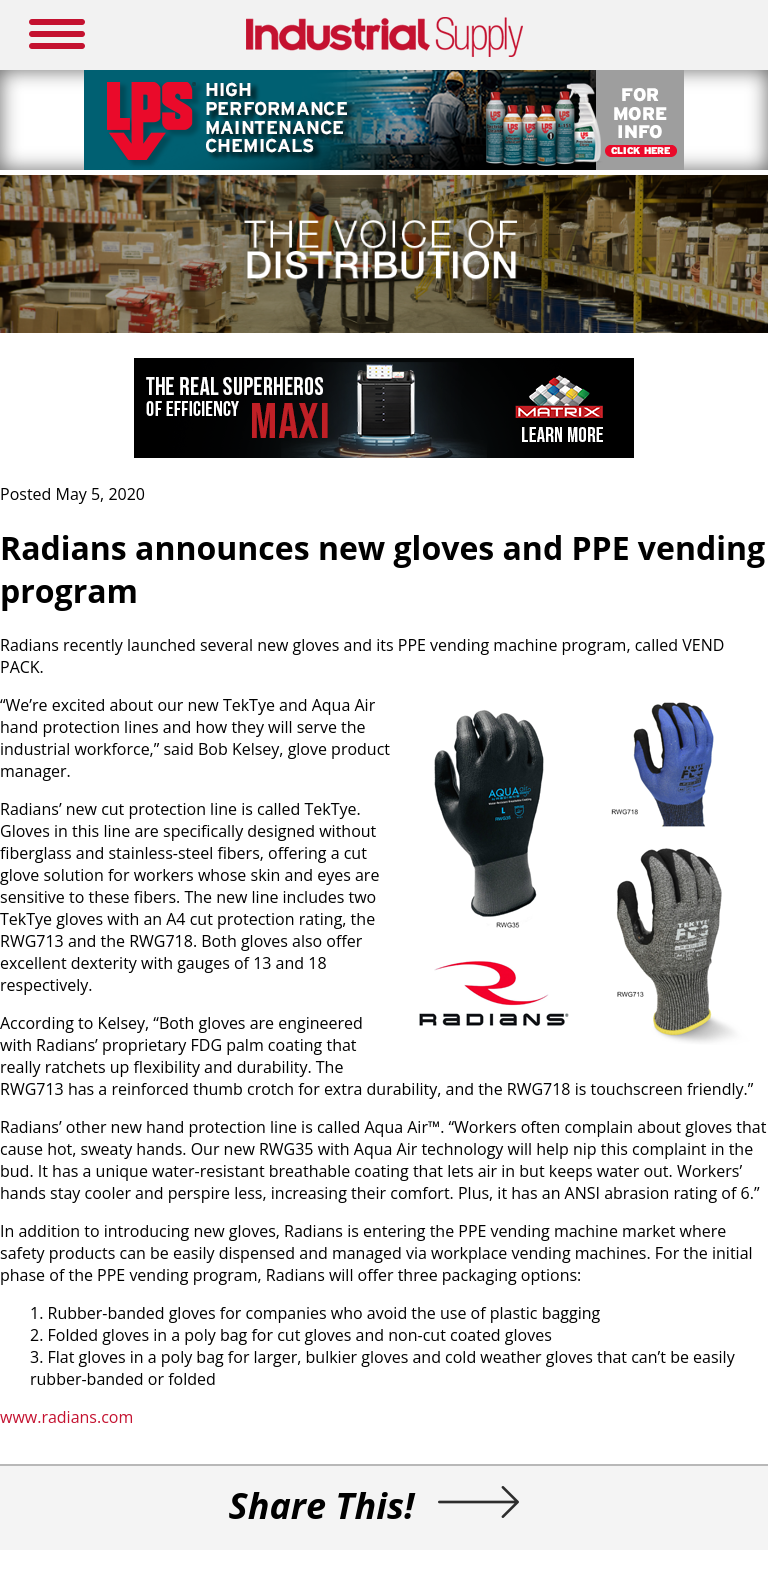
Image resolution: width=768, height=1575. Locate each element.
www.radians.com (66, 1417)
